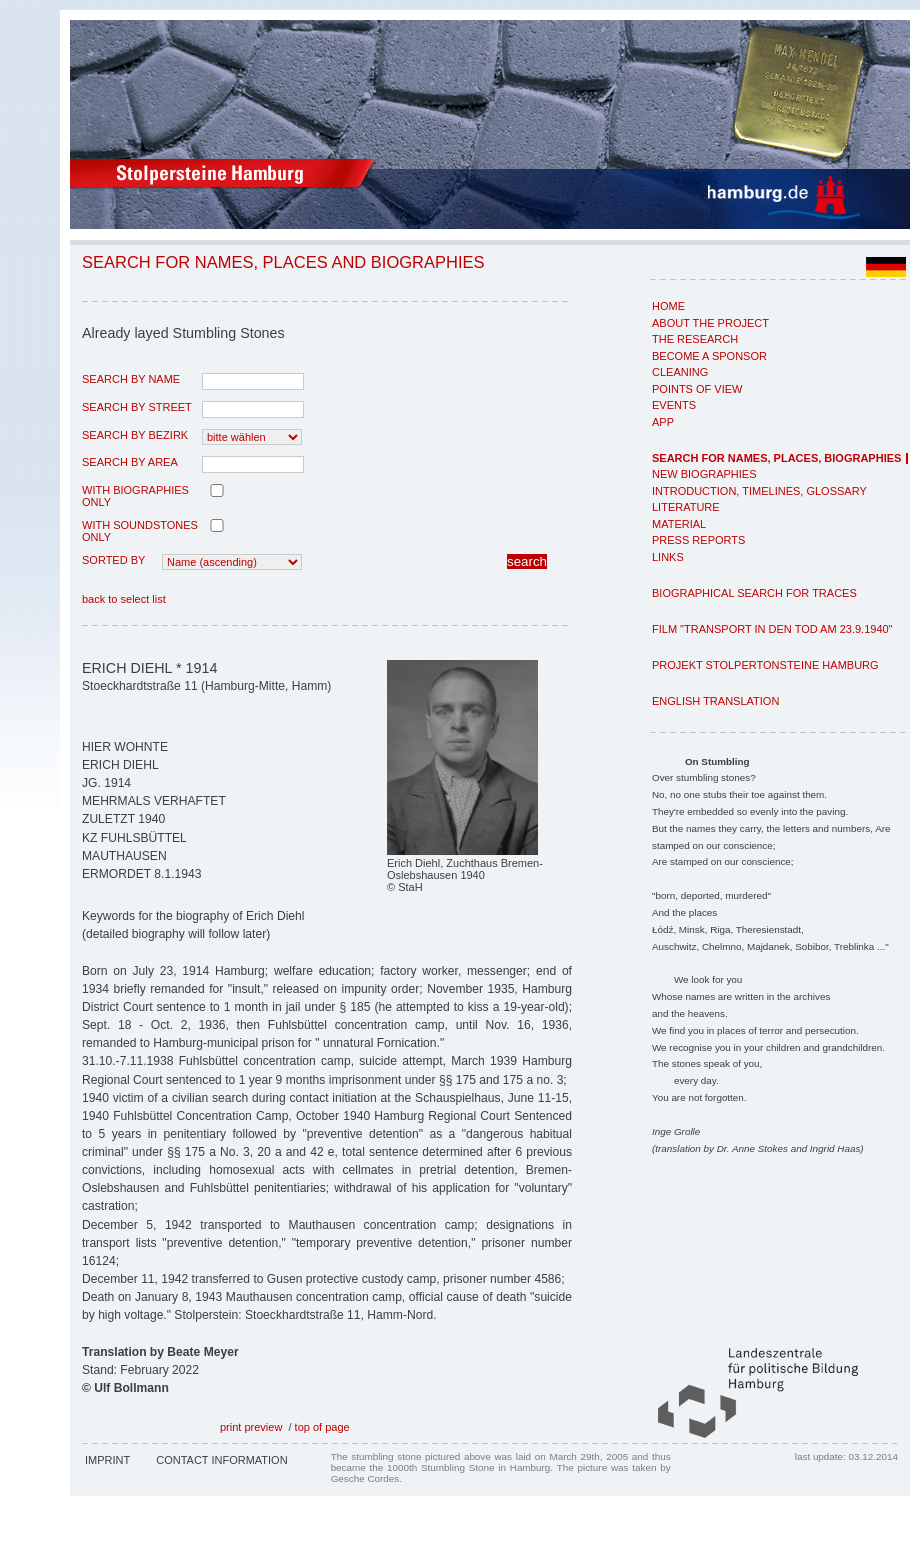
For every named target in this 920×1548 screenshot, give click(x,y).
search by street (137, 407)
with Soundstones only (140, 531)
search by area (130, 462)
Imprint (107, 1460)
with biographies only (135, 496)
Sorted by (113, 560)
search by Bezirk (135, 435)
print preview (251, 1427)
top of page (322, 1427)
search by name (131, 379)
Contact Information (221, 1460)
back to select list (124, 599)
